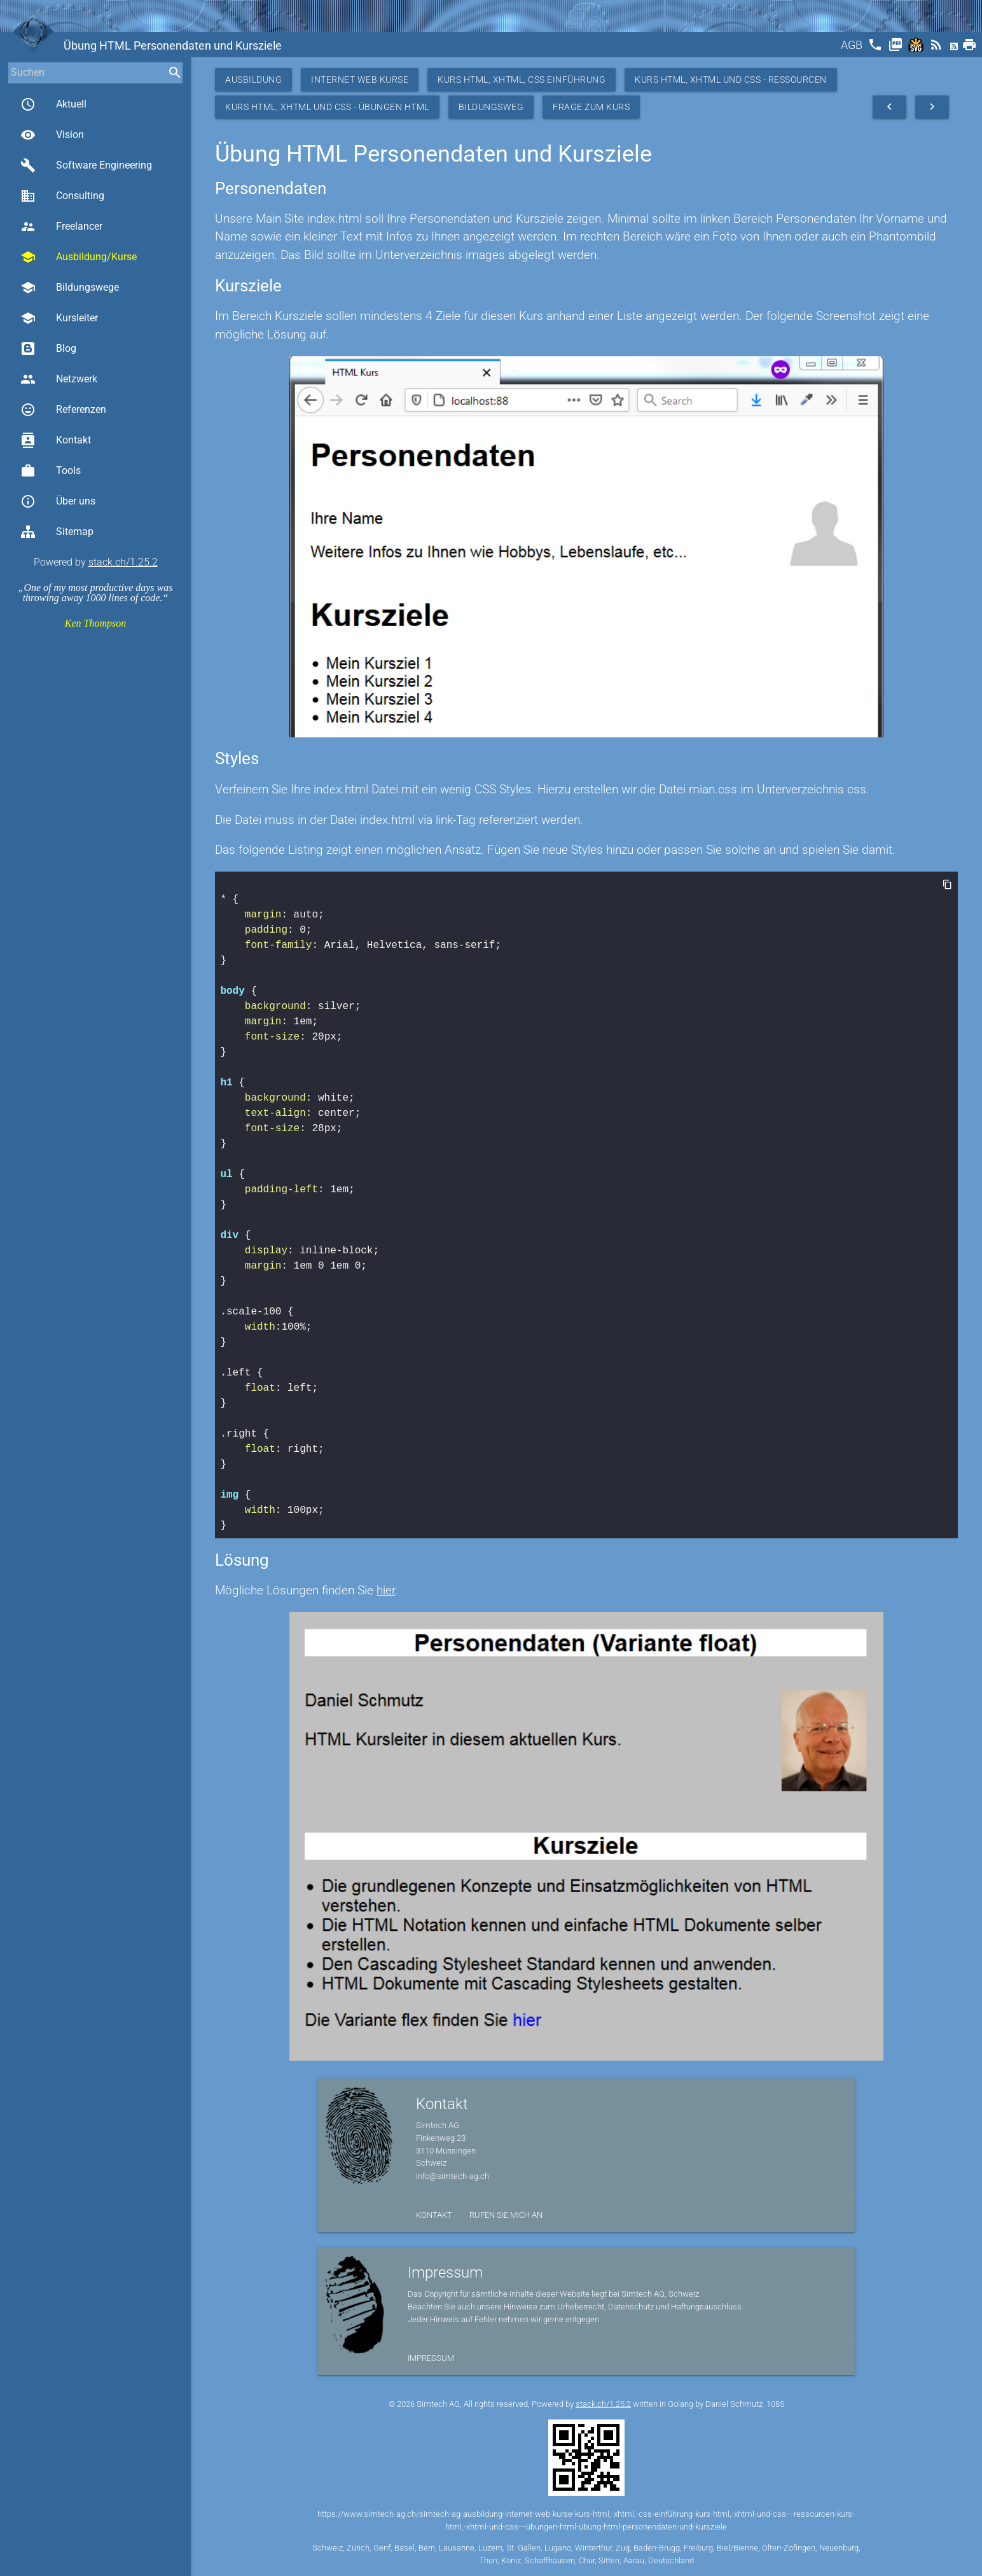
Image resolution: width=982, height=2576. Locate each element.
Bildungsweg (491, 107)
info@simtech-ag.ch (452, 2176)
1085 (775, 2404)
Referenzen (63, 409)
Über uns (57, 501)
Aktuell (53, 104)
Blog (48, 348)
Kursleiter (59, 318)
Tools (50, 471)
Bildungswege (69, 287)
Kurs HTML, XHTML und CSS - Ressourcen (731, 79)
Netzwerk (58, 379)
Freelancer (61, 226)
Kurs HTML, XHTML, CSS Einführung (521, 79)
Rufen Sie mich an (506, 2215)
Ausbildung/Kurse (78, 257)
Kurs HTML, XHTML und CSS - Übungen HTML (327, 107)
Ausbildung (253, 79)
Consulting (62, 196)
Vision (52, 135)
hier (386, 1590)
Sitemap (56, 532)
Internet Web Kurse (359, 79)
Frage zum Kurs (591, 107)
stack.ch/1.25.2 (123, 562)
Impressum (431, 2358)
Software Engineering (86, 165)
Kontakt (55, 440)
